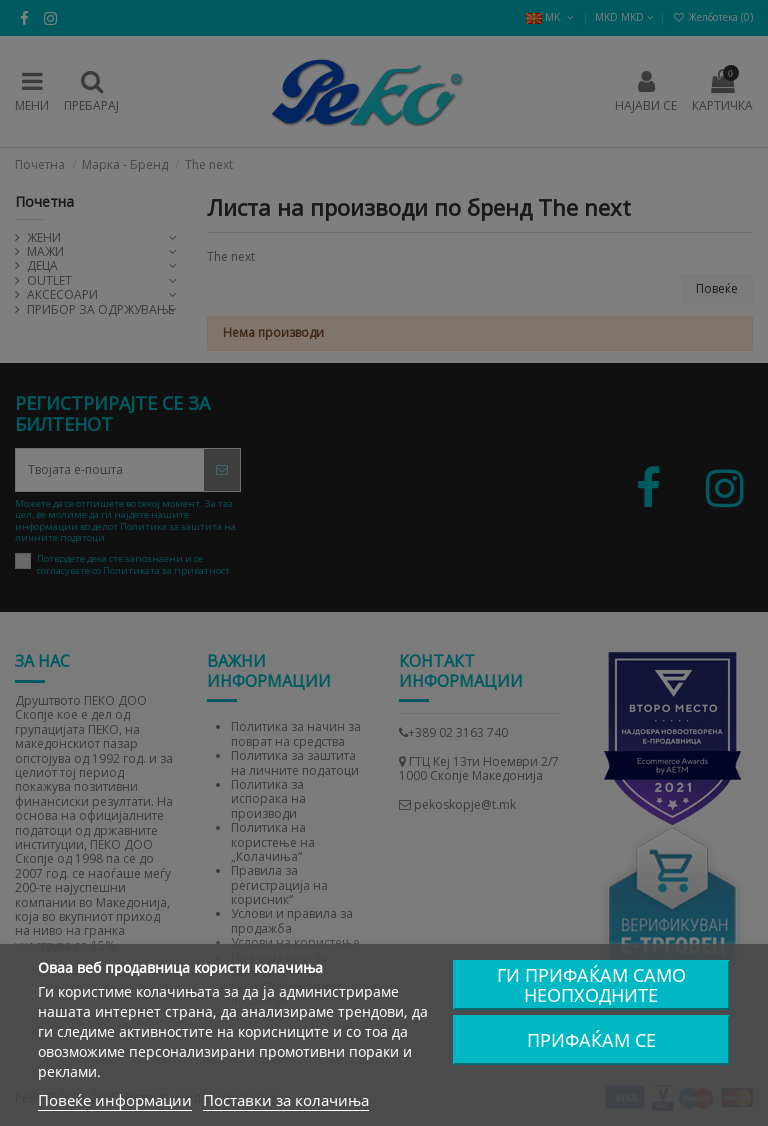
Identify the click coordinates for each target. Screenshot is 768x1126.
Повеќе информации (115, 1100)
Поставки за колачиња (286, 1100)
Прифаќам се (591, 1040)
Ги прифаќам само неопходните (591, 985)
